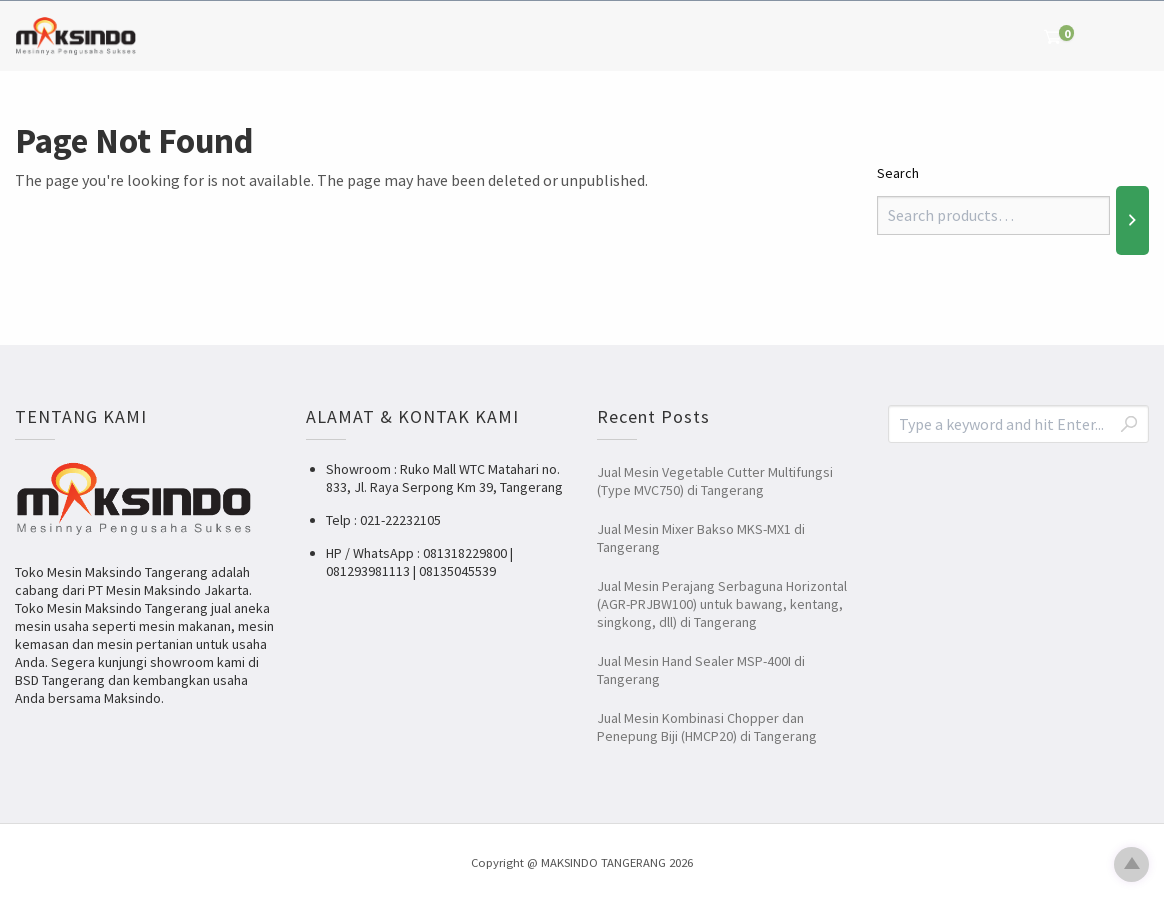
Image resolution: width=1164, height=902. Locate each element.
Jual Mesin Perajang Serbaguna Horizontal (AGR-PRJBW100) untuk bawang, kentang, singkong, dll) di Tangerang (722, 604)
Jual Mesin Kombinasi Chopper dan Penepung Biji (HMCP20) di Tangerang (707, 727)
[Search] (1132, 220)
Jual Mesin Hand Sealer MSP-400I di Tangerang (701, 670)
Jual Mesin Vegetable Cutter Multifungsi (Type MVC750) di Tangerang (715, 481)
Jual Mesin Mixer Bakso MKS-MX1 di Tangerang (701, 538)
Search (898, 173)
